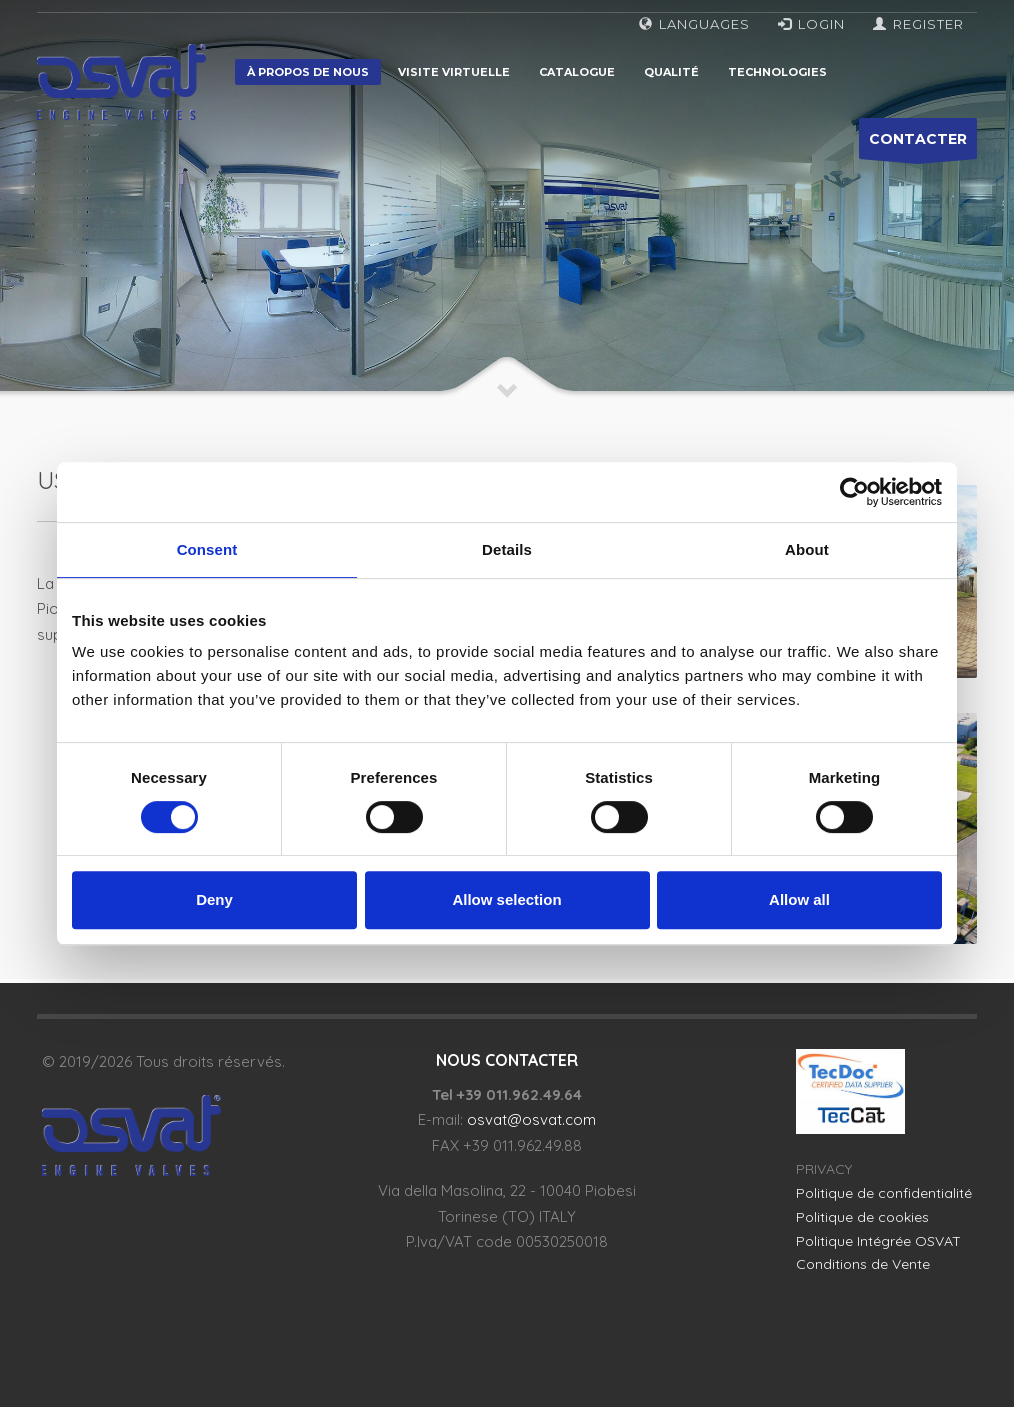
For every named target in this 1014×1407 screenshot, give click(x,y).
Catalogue (577, 72)
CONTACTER (918, 144)
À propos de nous (308, 72)
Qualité (671, 72)
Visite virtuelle (454, 72)
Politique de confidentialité (884, 1193)
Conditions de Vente (863, 1264)
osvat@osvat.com (531, 1119)
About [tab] (807, 549)
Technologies (777, 72)
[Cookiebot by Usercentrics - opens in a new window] (854, 492)
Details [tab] (507, 549)
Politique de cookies (862, 1217)
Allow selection (506, 899)
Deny (214, 899)
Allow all (799, 899)
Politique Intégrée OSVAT (878, 1241)
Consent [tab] (207, 549)
